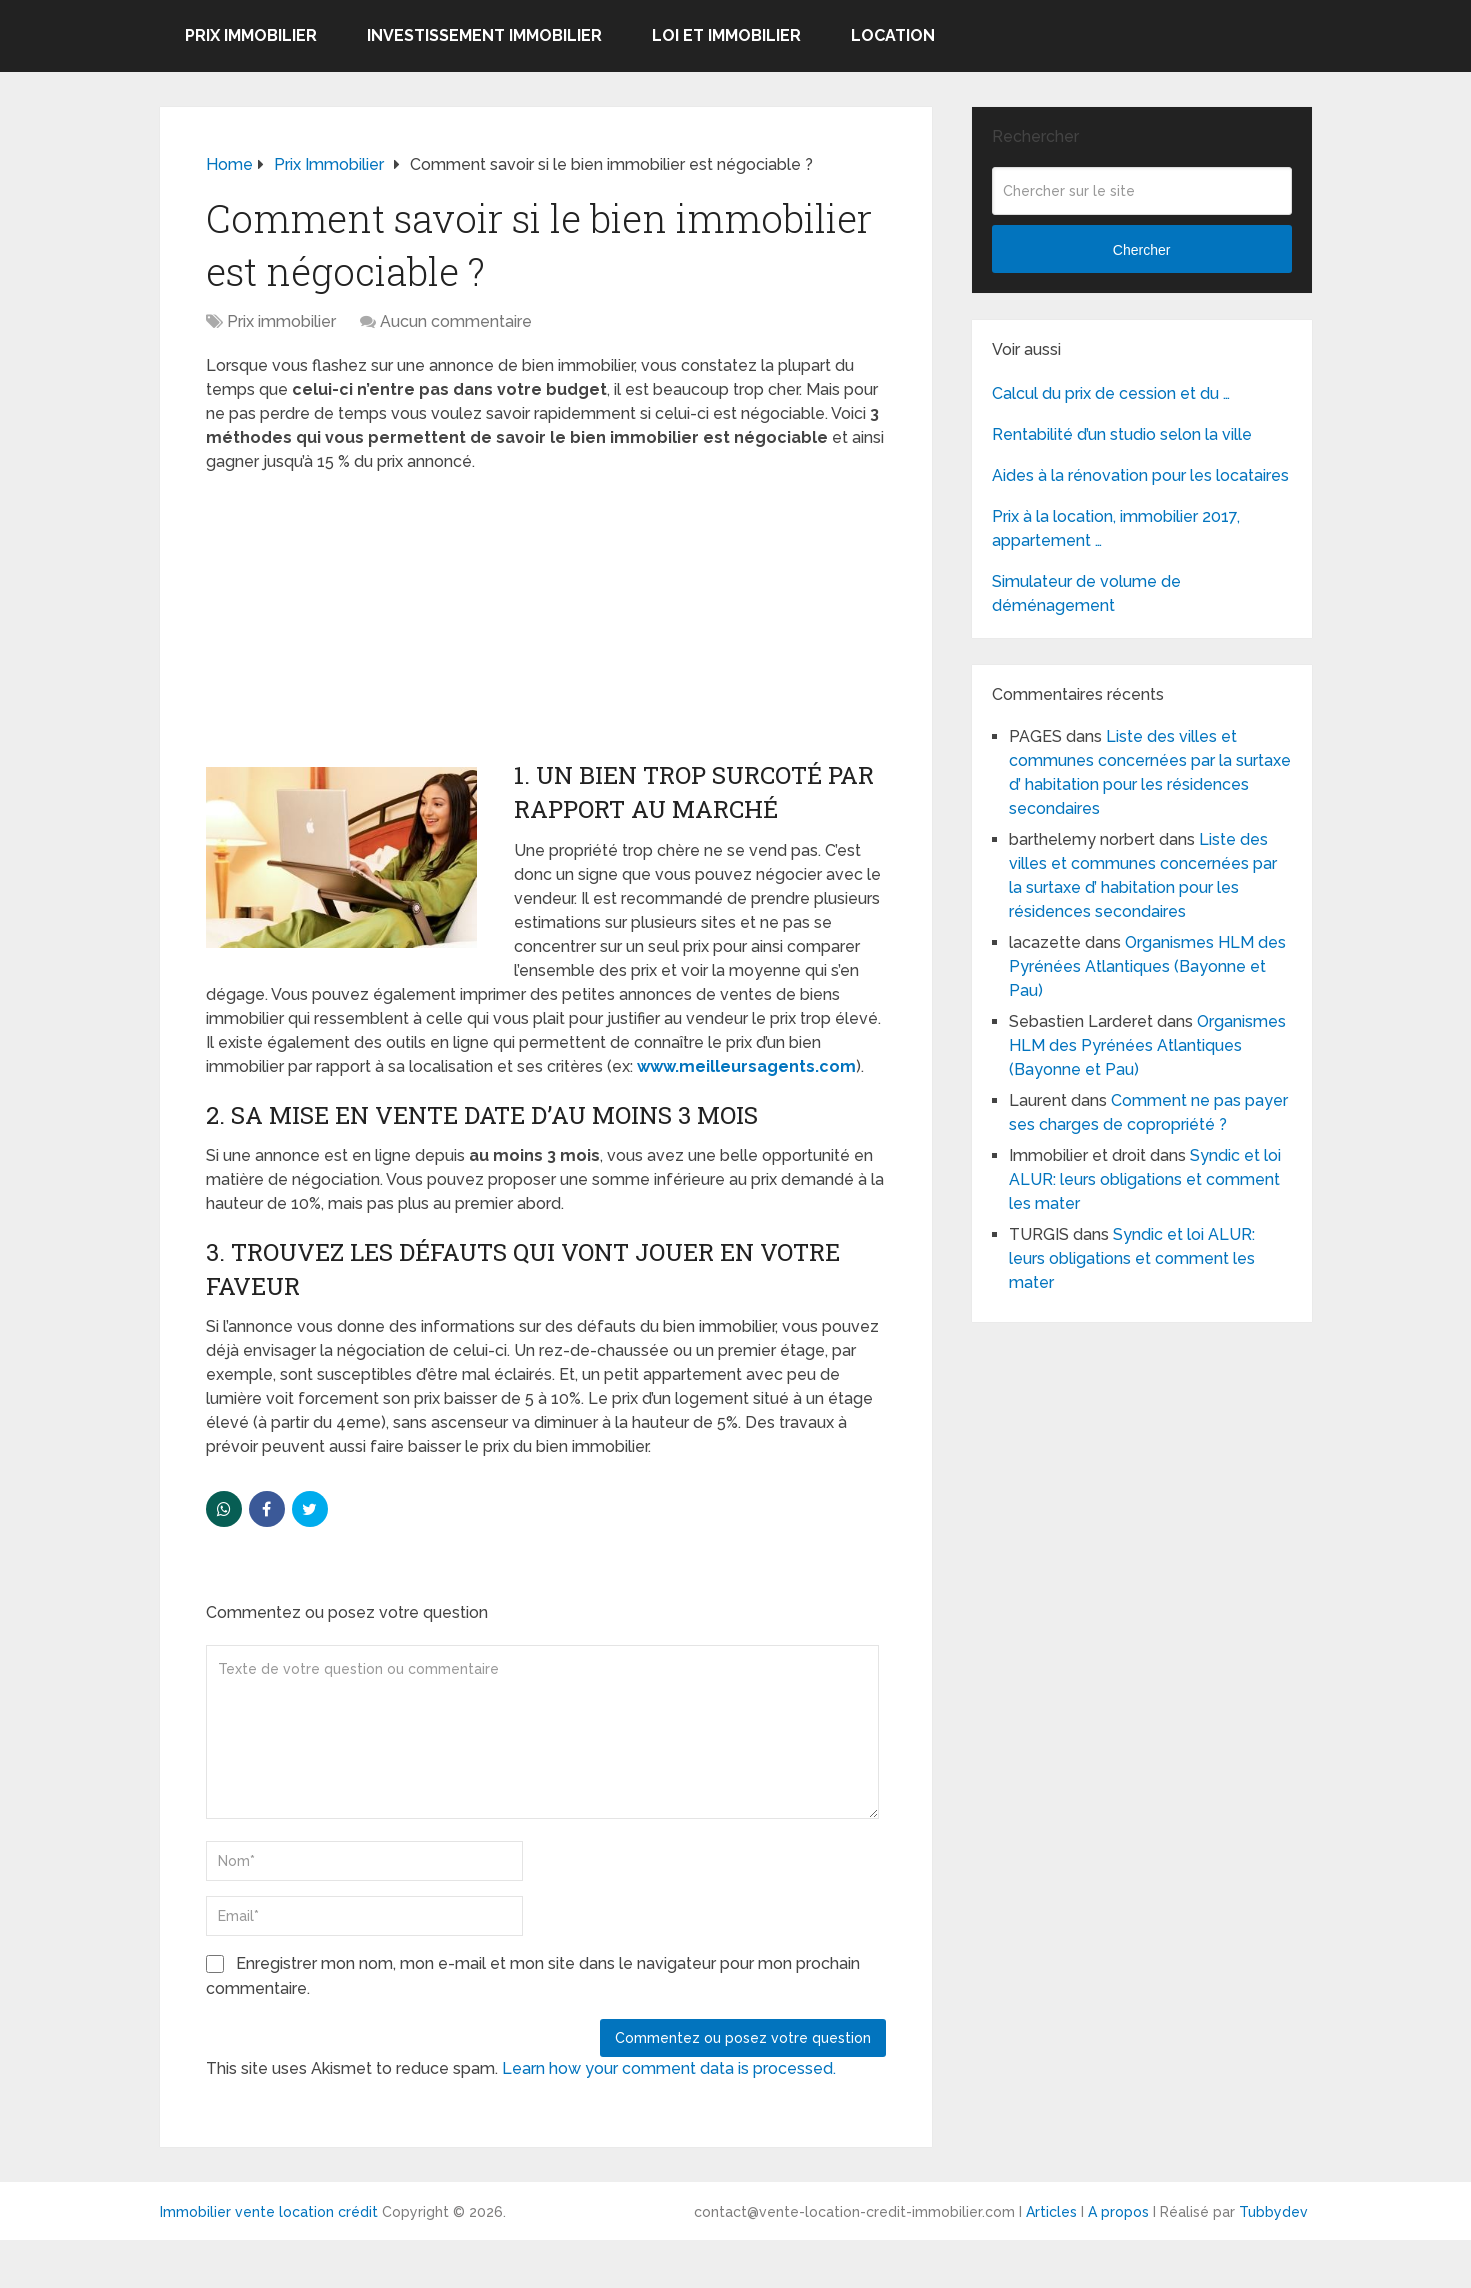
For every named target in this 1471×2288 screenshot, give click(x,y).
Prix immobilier (251, 35)
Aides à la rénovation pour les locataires (1140, 475)
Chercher (1142, 250)
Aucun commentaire (456, 321)
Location (893, 35)
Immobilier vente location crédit (269, 2212)
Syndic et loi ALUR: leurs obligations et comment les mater (1145, 1179)
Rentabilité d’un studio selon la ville (1122, 434)
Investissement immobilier (484, 35)
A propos (1118, 2212)
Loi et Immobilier (726, 35)
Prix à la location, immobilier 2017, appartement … (1116, 528)
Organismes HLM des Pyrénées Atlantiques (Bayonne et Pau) (1147, 966)
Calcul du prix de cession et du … (1111, 393)
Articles (1051, 2212)
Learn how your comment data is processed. (669, 2068)
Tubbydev (1273, 2212)
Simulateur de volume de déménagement (1086, 593)
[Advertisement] (356, 619)
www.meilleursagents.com (746, 1066)
